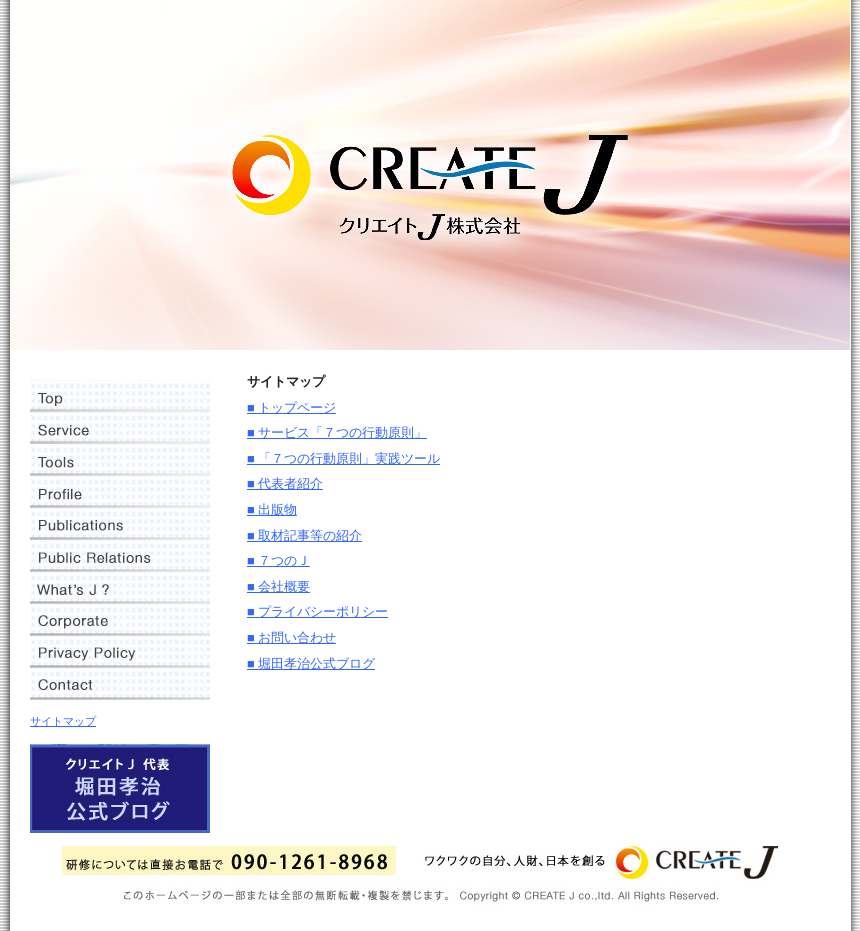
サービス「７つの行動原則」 (120, 428)
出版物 (120, 524)
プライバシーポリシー (120, 652)
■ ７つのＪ (278, 561)
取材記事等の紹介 (120, 556)
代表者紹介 (120, 492)
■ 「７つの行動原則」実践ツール (343, 459)
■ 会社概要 (278, 587)
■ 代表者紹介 (285, 484)
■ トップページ (291, 408)
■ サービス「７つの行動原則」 (337, 433)
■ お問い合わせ (291, 638)
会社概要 (120, 620)
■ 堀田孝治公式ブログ (311, 664)
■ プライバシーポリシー (317, 612)
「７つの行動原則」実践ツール (120, 460)
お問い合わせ (120, 684)
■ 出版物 (272, 510)
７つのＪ (120, 588)
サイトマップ (63, 721)
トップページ (120, 396)
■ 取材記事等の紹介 (304, 536)
